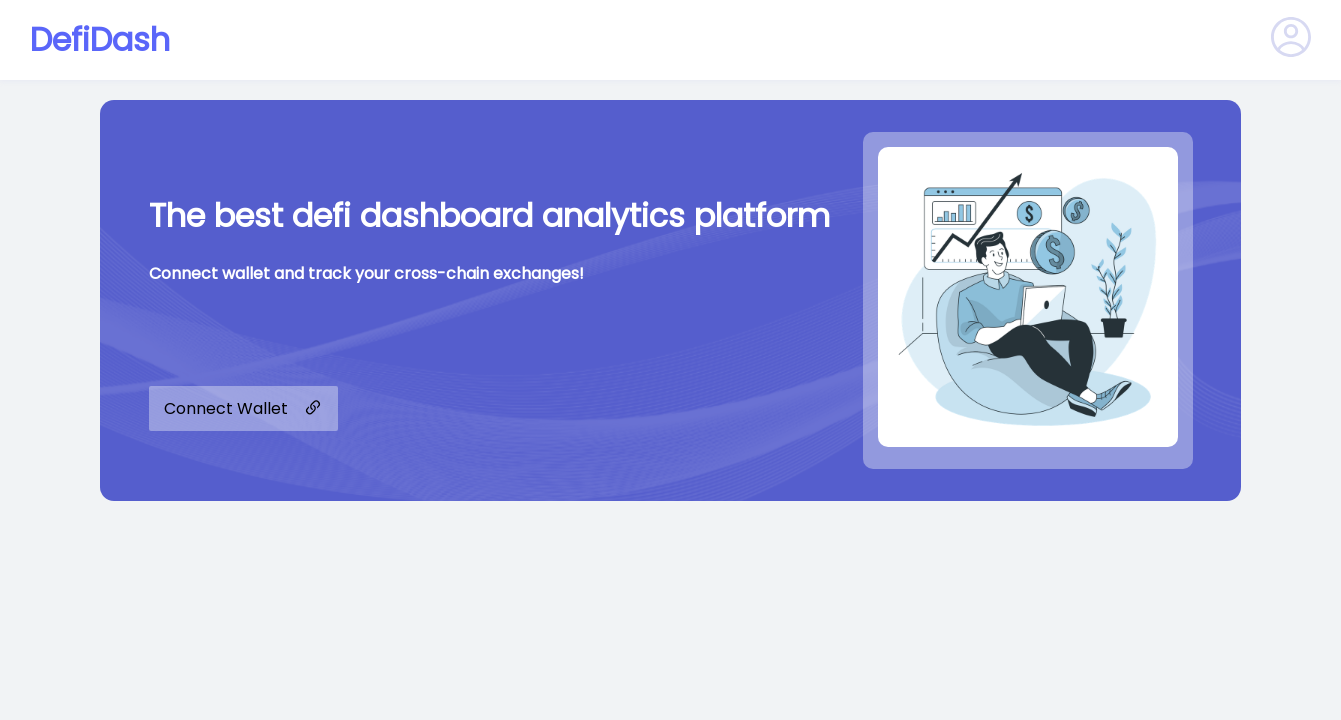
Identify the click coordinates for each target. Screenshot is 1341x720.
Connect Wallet (243, 408)
